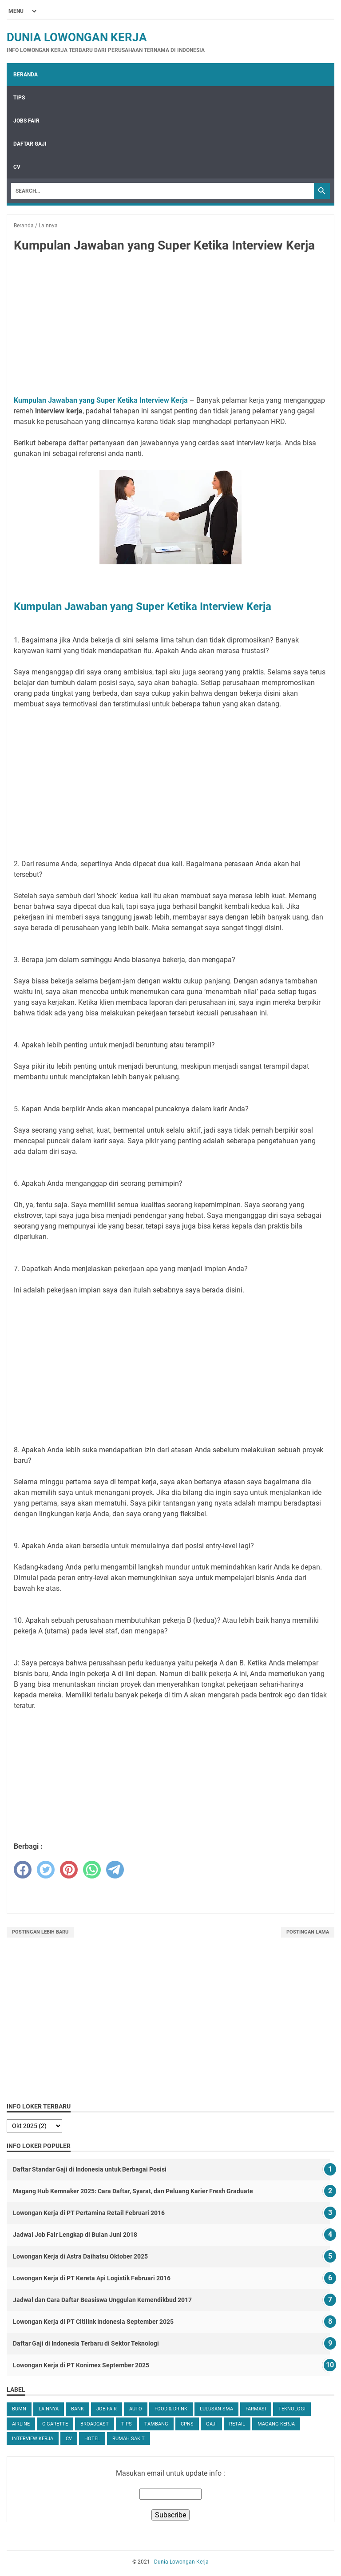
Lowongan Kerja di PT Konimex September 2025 (81, 2365)
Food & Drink (171, 2409)
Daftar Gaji (30, 144)
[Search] (162, 191)
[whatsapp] (92, 1869)
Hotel (92, 2438)
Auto (135, 2409)
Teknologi (291, 2409)
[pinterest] (69, 1869)
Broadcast (94, 2424)
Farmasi (256, 2409)
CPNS (187, 2424)
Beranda (25, 74)
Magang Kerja (276, 2424)
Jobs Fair (26, 121)
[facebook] (23, 1869)
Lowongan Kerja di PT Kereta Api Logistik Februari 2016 (91, 2278)
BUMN (19, 2409)
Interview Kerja (32, 2438)
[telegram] (115, 1869)
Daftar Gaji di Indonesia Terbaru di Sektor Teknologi (86, 2343)
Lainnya (49, 2409)
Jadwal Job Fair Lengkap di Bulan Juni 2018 (75, 2234)
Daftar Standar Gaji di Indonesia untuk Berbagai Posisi (90, 2169)
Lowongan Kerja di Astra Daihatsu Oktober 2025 (80, 2256)
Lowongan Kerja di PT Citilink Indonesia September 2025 (93, 2321)
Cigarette (55, 2424)
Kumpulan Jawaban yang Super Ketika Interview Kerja (101, 400)
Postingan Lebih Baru (40, 1932)
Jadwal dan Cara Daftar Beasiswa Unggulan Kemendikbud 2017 (102, 2299)
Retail (237, 2424)
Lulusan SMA (216, 2409)
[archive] (34, 2125)
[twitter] (46, 1869)
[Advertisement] (170, 326)
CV (16, 167)
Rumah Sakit (128, 2438)
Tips (19, 98)
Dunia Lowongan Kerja (77, 37)
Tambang (156, 2424)
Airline (21, 2424)
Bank (77, 2409)
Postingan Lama (307, 1932)
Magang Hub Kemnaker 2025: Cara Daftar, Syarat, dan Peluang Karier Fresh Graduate (133, 2191)
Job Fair (106, 2409)
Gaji (211, 2424)
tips (126, 2424)
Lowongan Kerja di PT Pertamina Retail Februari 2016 (89, 2212)
